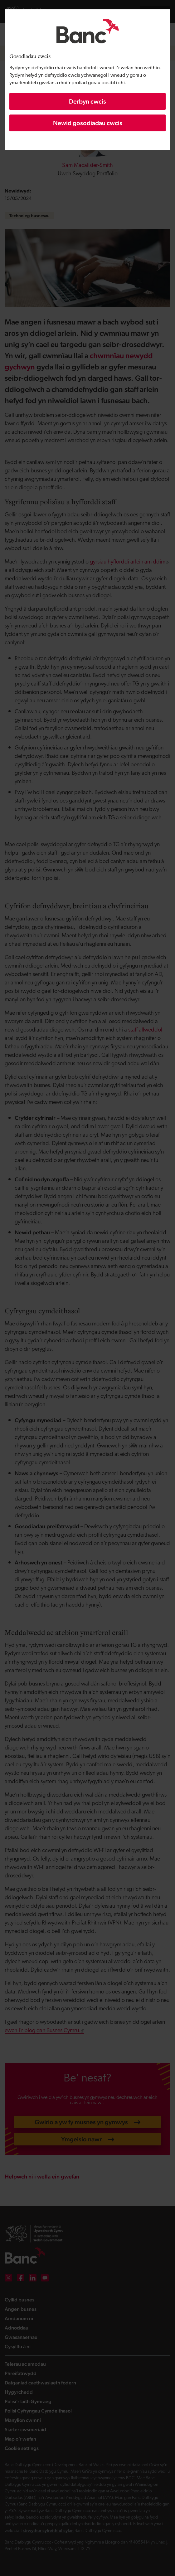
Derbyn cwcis (87, 101)
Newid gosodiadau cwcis (87, 123)
